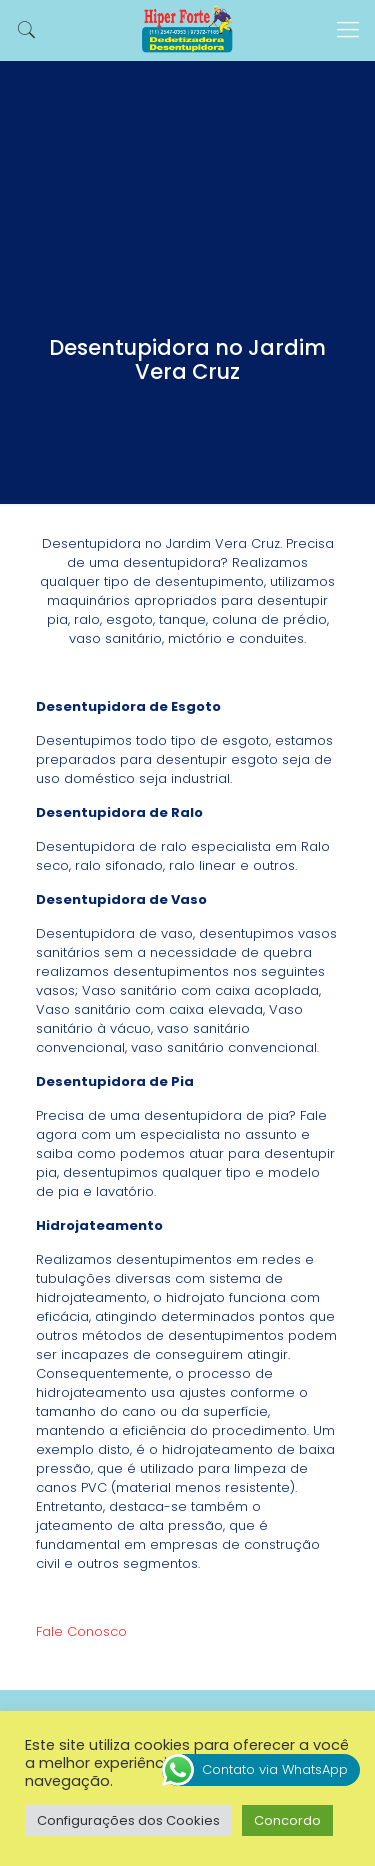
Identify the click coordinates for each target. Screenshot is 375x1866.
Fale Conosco (81, 1631)
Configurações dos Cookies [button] (128, 1820)
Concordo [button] (287, 1820)
